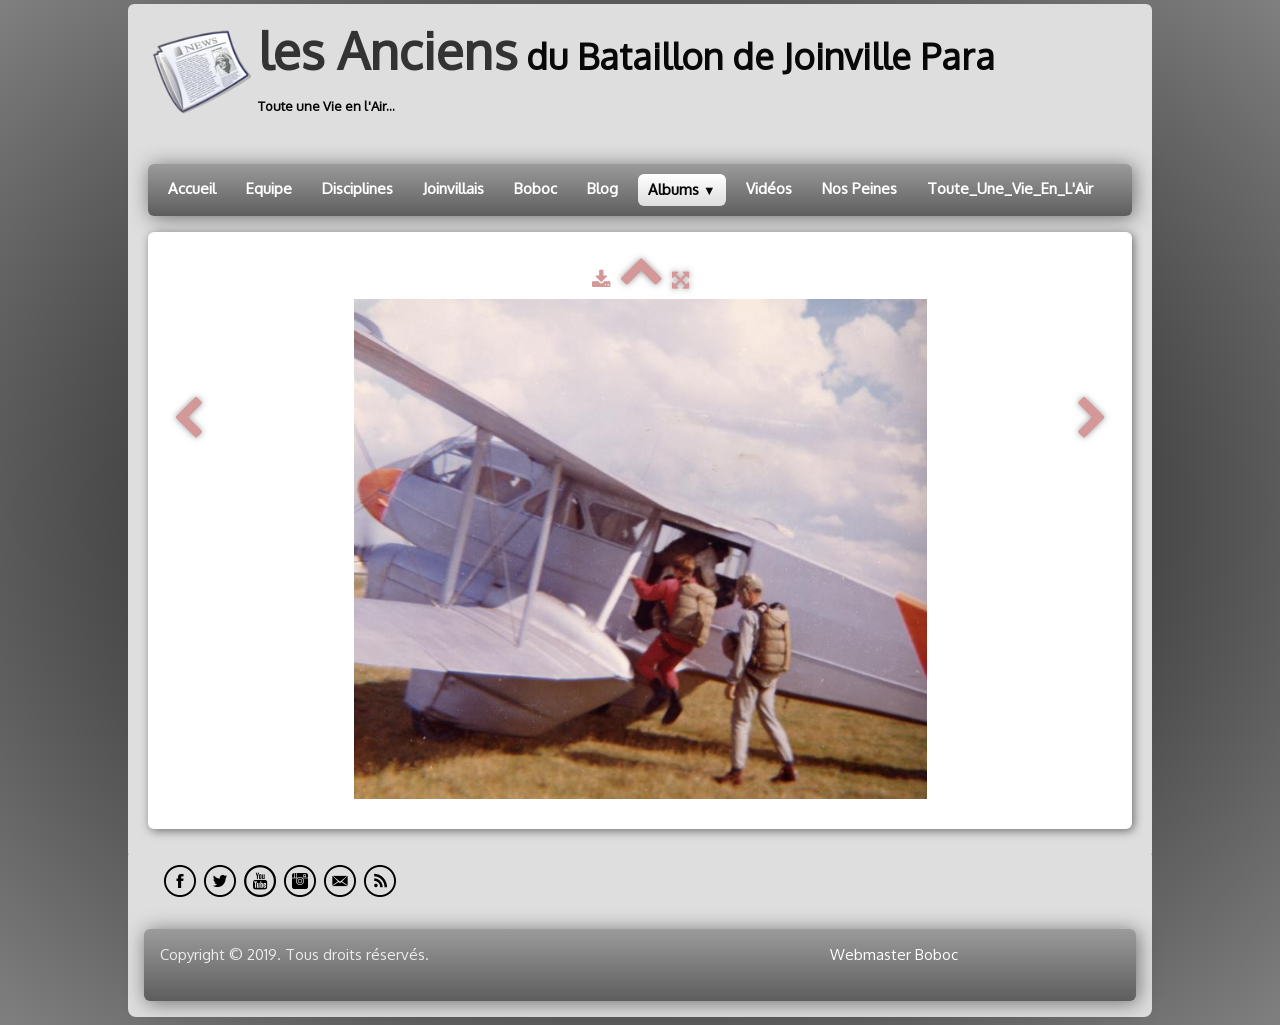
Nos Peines (859, 188)
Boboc (535, 188)
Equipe (269, 188)
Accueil (192, 188)
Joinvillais (453, 188)
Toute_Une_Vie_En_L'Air (1010, 188)
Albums (682, 189)
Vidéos (769, 188)
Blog (602, 188)
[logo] (579, 72)
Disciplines (357, 188)
